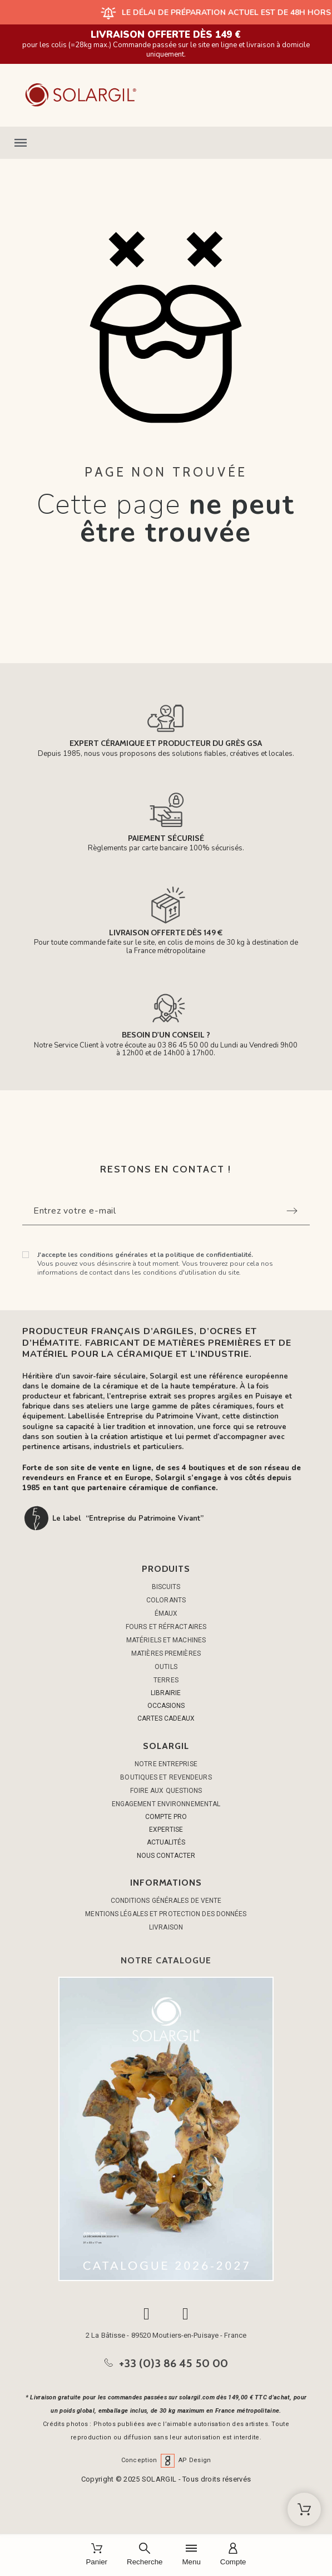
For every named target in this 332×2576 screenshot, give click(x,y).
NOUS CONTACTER (166, 1856)
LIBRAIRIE (166, 1693)
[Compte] (233, 2555)
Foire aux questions (166, 1791)
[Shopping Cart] (304, 2509)
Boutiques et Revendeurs (165, 1777)
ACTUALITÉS (166, 1842)
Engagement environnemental (166, 1804)
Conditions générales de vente (166, 1901)
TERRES (166, 1680)
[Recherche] (144, 2555)
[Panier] (96, 2555)
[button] (166, 142)
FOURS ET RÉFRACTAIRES (166, 1627)
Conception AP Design (166, 2460)
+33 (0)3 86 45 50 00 (173, 2363)
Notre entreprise (166, 1764)
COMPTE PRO (166, 1817)
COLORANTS (166, 1600)
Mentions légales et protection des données (165, 1914)
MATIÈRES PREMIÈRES (166, 1653)
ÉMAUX (166, 1613)
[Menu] (191, 2555)
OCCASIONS (166, 1706)
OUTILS (166, 1667)
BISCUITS (166, 1587)
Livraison (166, 1927)
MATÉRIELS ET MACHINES (166, 1640)
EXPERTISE (166, 1829)
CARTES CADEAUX (166, 1718)
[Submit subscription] (292, 1210)
